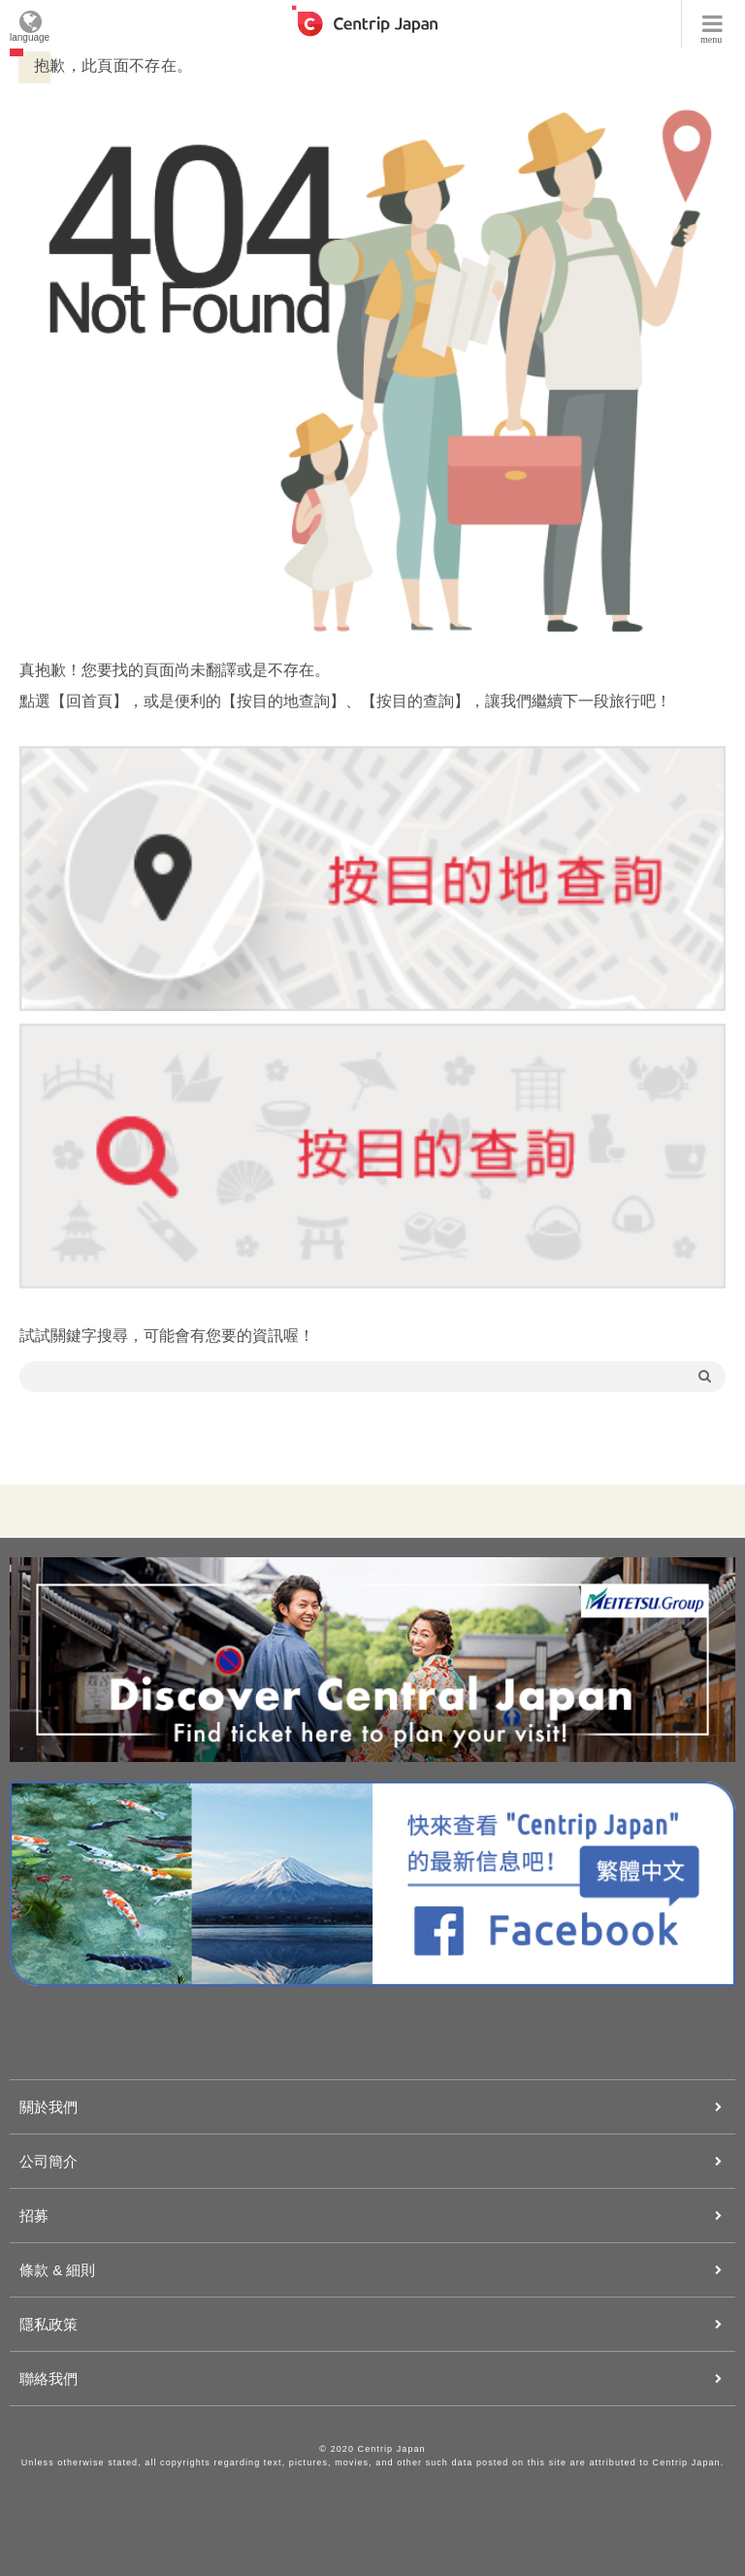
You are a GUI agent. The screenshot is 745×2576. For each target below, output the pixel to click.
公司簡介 (48, 2161)
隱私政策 (48, 2324)
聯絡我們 (48, 2378)
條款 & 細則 (57, 2270)
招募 (34, 2215)
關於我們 (48, 2107)
